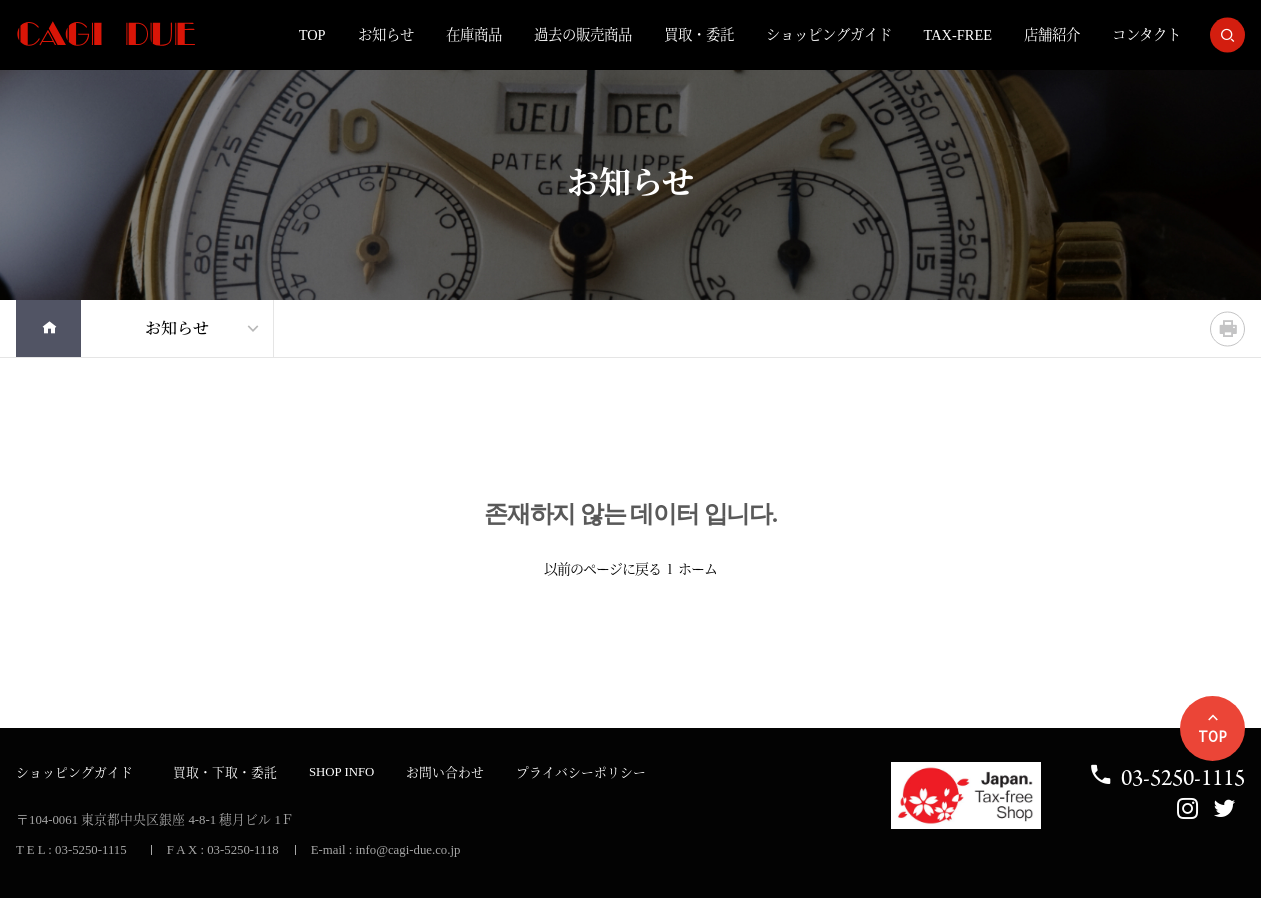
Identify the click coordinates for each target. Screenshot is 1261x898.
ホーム (697, 569)
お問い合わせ (445, 773)
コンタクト (1146, 35)
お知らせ (386, 35)
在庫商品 (474, 35)
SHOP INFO (341, 772)
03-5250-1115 (1166, 777)
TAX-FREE (958, 35)
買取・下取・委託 (225, 773)
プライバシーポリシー (581, 773)
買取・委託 (699, 35)
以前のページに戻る (602, 569)
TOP (312, 35)
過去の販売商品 (583, 35)
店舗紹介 (1052, 35)
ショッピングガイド (829, 35)
